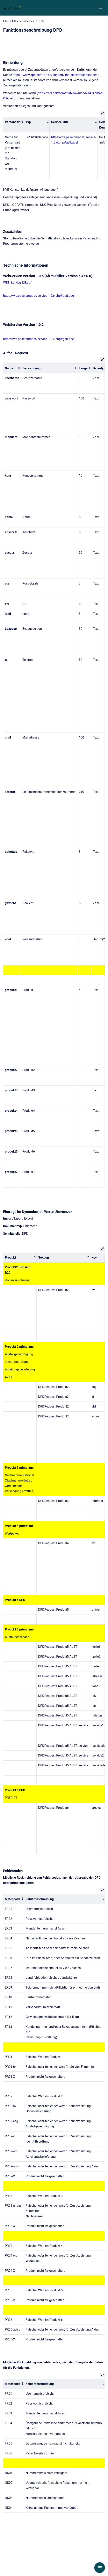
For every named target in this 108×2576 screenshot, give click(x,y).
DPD (41, 21)
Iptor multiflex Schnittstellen (18, 21)
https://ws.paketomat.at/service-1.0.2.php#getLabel (39, 339)
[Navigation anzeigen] (99, 2567)
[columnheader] (13, 124)
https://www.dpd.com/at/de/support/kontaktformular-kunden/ (56, 75)
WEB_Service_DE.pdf (17, 282)
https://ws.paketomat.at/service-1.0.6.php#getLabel (39, 296)
